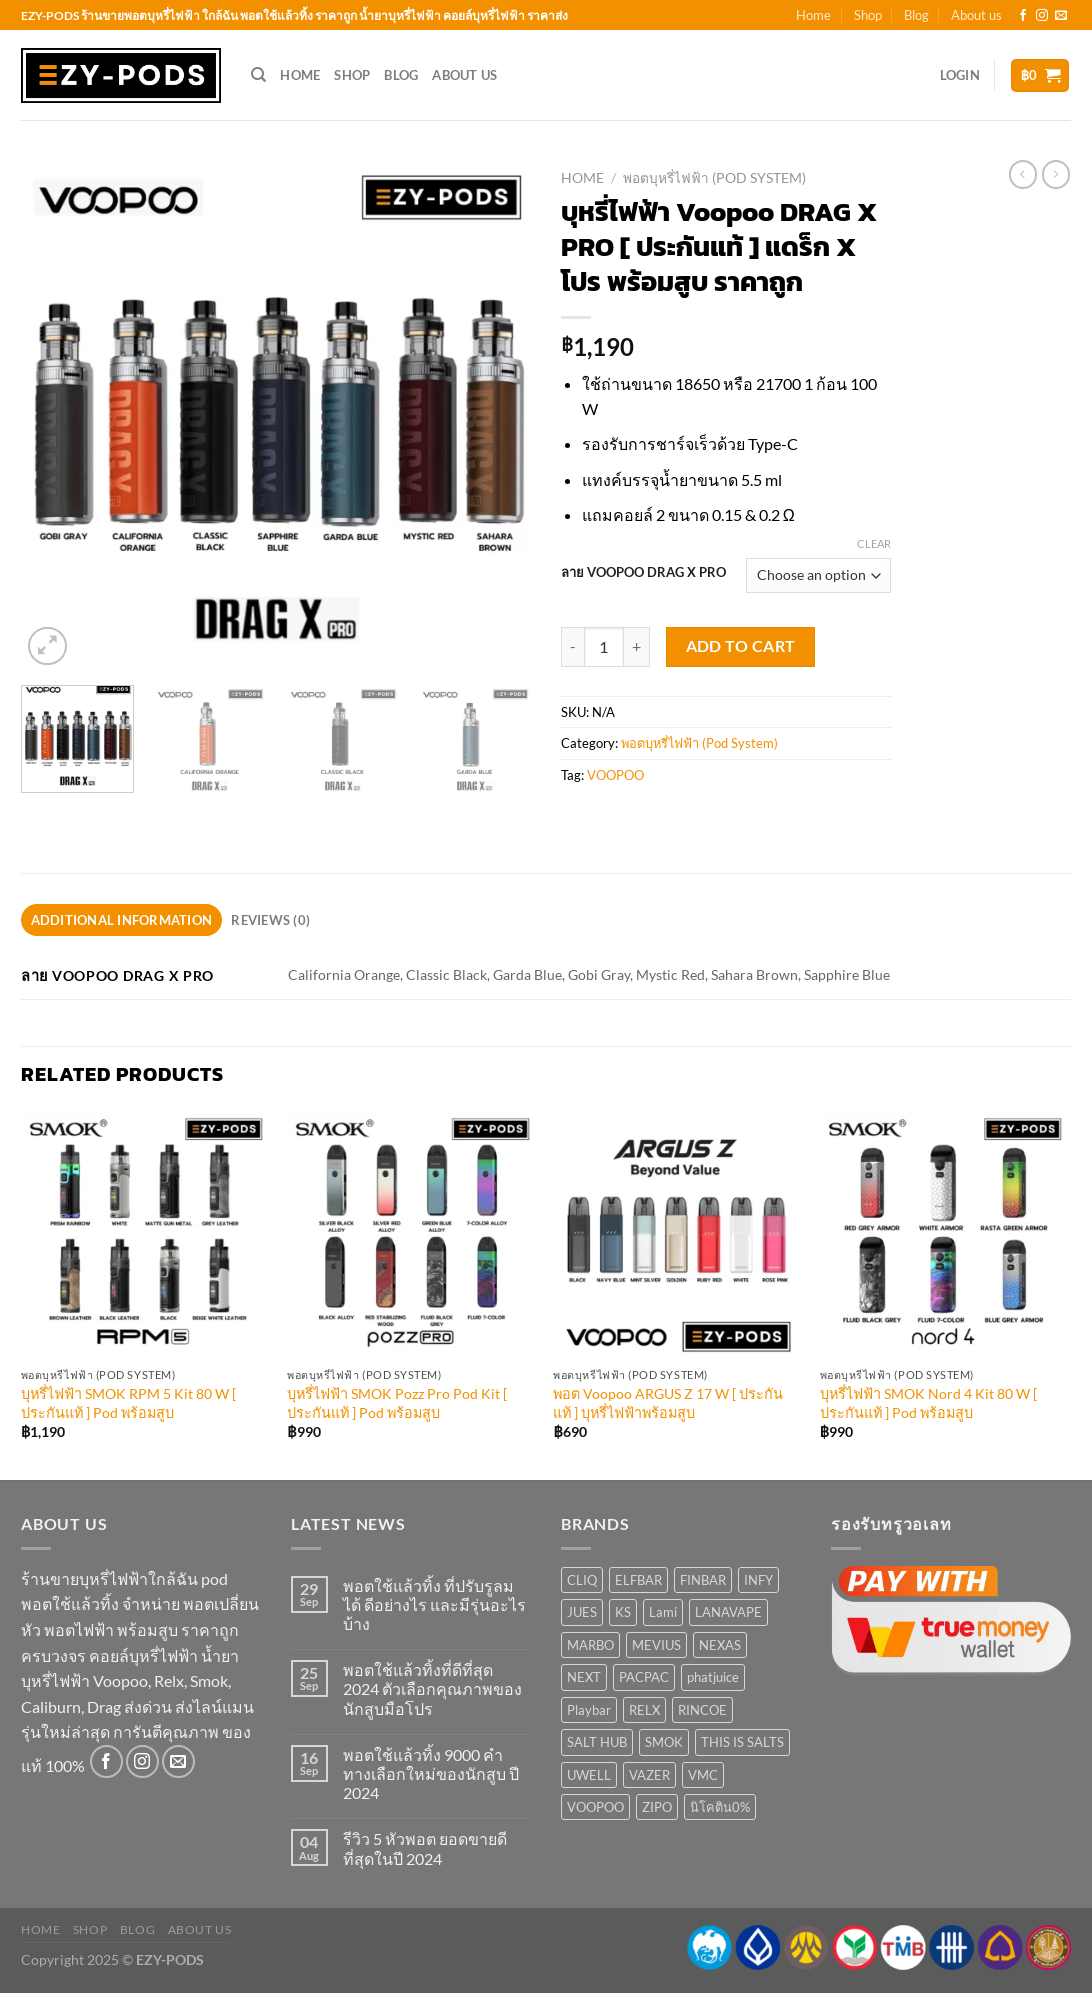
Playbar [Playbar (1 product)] (589, 1710)
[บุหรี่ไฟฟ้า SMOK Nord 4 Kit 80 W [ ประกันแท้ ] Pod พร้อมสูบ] (943, 1234)
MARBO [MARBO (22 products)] (590, 1645)
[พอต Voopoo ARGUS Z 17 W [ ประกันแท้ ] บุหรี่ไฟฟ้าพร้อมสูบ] (676, 1234)
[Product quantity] (604, 647)
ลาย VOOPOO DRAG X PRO (643, 573)
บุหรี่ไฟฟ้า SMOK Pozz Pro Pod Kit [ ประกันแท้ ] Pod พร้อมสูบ (397, 1403)
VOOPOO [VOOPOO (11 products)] (595, 1807)
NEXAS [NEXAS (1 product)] (720, 1645)
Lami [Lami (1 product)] (663, 1612)
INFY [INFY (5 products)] (758, 1580)
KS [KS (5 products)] (623, 1612)
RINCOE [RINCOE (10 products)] (702, 1710)
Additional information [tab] (122, 920)
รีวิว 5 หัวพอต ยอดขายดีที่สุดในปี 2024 (425, 1848)
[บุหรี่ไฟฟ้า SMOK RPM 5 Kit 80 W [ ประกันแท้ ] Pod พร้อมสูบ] (144, 1234)
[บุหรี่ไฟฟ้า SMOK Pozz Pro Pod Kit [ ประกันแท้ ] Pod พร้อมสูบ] (410, 1234)
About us (976, 15)
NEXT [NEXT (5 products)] (584, 1677)
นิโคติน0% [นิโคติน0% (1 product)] (720, 1807)
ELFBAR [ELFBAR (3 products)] (638, 1580)
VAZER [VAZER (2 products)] (649, 1775)
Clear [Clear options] (874, 543)
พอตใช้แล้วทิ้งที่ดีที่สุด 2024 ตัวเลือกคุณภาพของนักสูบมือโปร (432, 1688)
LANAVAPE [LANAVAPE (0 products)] (728, 1612)
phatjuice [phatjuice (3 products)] (713, 1677)
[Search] (258, 75)
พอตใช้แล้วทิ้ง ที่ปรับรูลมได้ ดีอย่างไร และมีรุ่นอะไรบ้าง (434, 1604)
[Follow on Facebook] (1023, 16)
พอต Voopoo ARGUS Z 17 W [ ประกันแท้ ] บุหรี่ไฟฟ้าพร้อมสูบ (668, 1403)
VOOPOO (615, 775)
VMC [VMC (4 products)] (703, 1775)
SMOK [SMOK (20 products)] (664, 1742)
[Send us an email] (1061, 16)
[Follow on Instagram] (1042, 16)
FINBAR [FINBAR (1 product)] (703, 1580)
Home (813, 15)
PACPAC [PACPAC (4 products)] (644, 1677)
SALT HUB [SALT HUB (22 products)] (597, 1742)
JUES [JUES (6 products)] (582, 1612)
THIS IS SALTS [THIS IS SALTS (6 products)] (742, 1742)
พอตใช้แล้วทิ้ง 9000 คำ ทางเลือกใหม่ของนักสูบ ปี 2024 (431, 1773)
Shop (868, 15)
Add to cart (741, 646)
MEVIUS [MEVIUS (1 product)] (656, 1645)
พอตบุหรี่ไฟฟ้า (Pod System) (714, 178)
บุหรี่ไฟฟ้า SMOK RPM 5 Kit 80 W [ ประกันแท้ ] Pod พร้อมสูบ (128, 1403)
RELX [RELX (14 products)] (644, 1710)
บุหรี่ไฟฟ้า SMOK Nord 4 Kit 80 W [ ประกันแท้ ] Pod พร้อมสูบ (928, 1403)
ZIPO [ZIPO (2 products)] (657, 1807)
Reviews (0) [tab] (270, 920)
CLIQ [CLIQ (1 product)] (582, 1580)
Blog (916, 15)
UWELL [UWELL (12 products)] (589, 1775)
